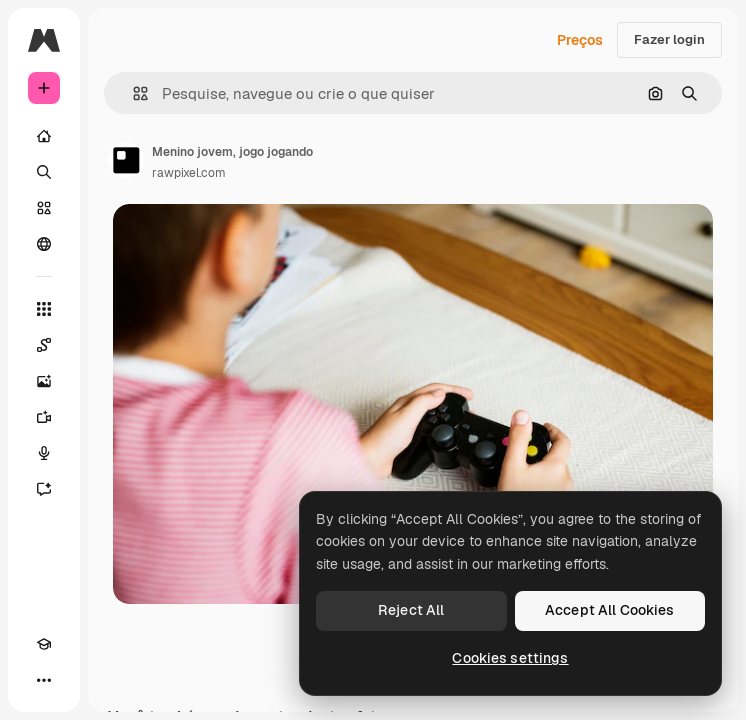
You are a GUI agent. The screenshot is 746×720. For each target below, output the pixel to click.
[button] (132, 93)
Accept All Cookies (610, 610)
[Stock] (44, 208)
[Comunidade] (44, 244)
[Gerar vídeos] (44, 417)
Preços (580, 40)
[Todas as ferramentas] (44, 309)
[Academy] (44, 644)
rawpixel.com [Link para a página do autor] (189, 173)
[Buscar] (44, 172)
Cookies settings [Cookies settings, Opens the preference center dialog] (510, 658)
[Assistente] (44, 489)
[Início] (44, 136)
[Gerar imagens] (44, 381)
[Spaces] (44, 345)
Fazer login (669, 39)
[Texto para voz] (44, 453)
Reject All (411, 610)
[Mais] (44, 680)
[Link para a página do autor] (126, 160)
